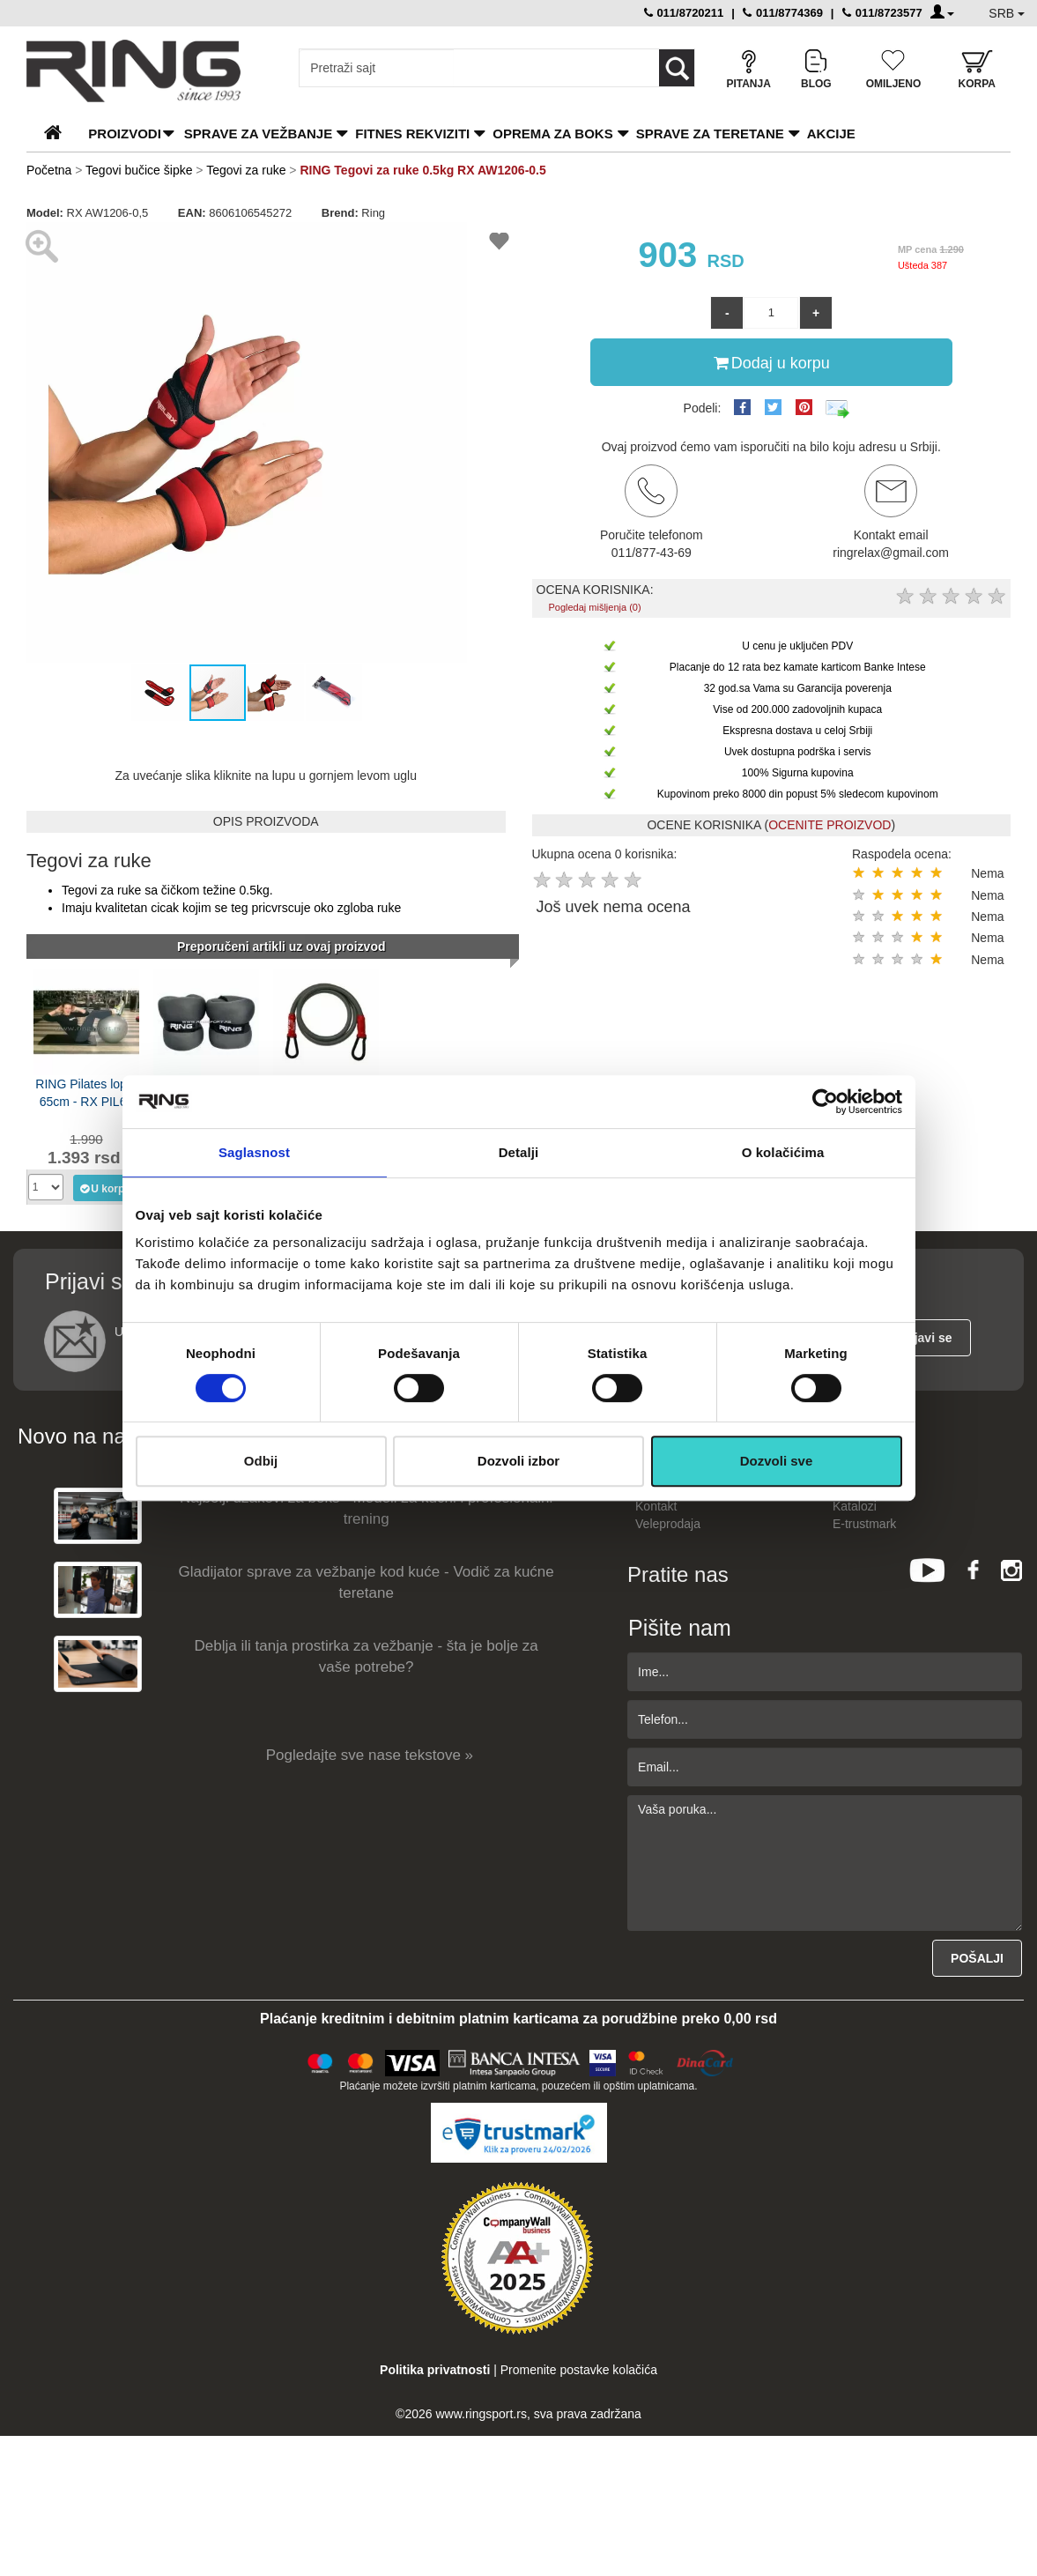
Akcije (831, 133)
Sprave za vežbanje (258, 133)
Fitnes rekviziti (412, 133)
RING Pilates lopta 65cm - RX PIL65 (86, 1093)
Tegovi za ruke (245, 170)
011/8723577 (882, 12)
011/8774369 (783, 12)
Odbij (261, 1460)
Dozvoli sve (776, 1460)
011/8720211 (684, 12)
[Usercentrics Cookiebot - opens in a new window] (825, 1101)
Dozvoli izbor (518, 1460)
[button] (451, 238)
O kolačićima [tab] (783, 1152)
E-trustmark (864, 1524)
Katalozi (855, 1506)
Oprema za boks (552, 133)
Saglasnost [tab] (254, 1152)
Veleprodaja (667, 1524)
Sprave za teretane (710, 133)
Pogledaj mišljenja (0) (594, 607)
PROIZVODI (124, 133)
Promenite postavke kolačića (578, 2370)
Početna (48, 170)
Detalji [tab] (519, 1152)
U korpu (104, 1188)
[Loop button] (676, 67)
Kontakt (656, 1506)
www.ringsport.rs (480, 2414)
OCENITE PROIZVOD (829, 825)
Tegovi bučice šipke (138, 170)
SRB (1007, 13)
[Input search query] (377, 67)
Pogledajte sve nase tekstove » (369, 1755)
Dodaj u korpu (772, 362)
